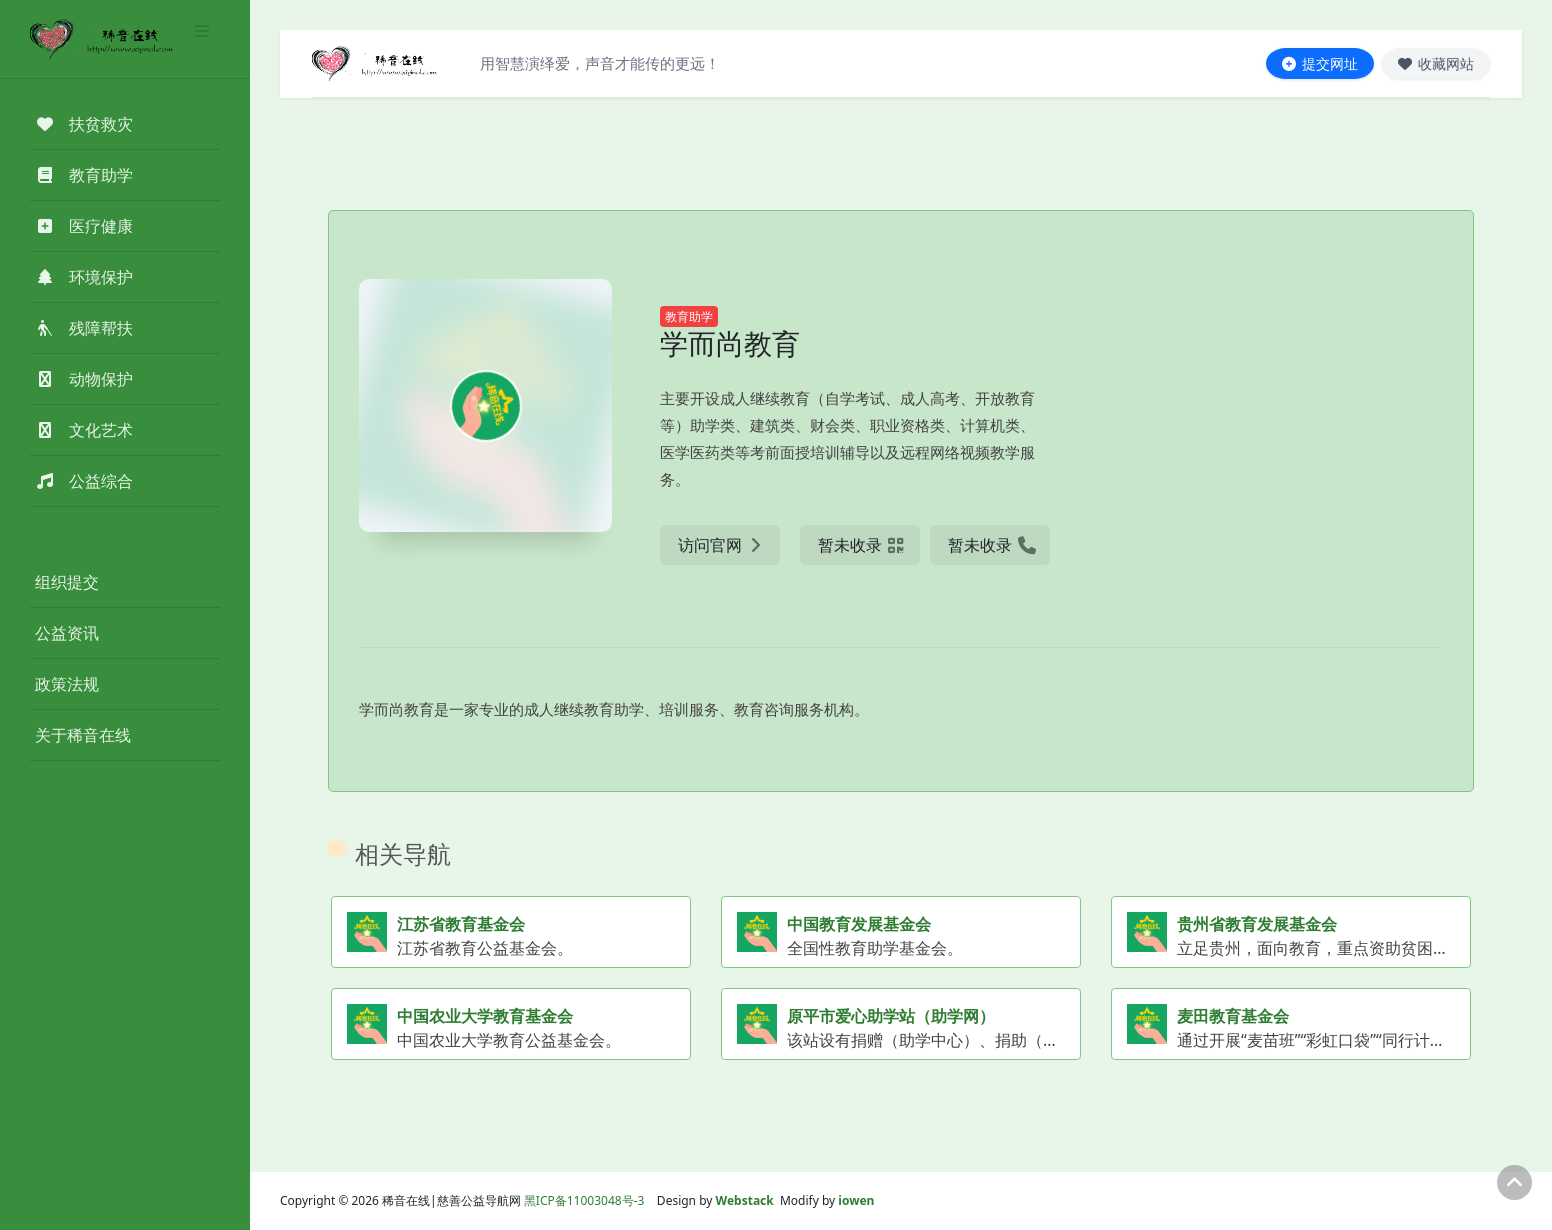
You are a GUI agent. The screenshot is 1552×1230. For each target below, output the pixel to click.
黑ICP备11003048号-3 (584, 1200)
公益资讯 (67, 633)
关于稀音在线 (83, 735)
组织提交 (67, 582)
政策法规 (67, 684)
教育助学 (689, 316)
